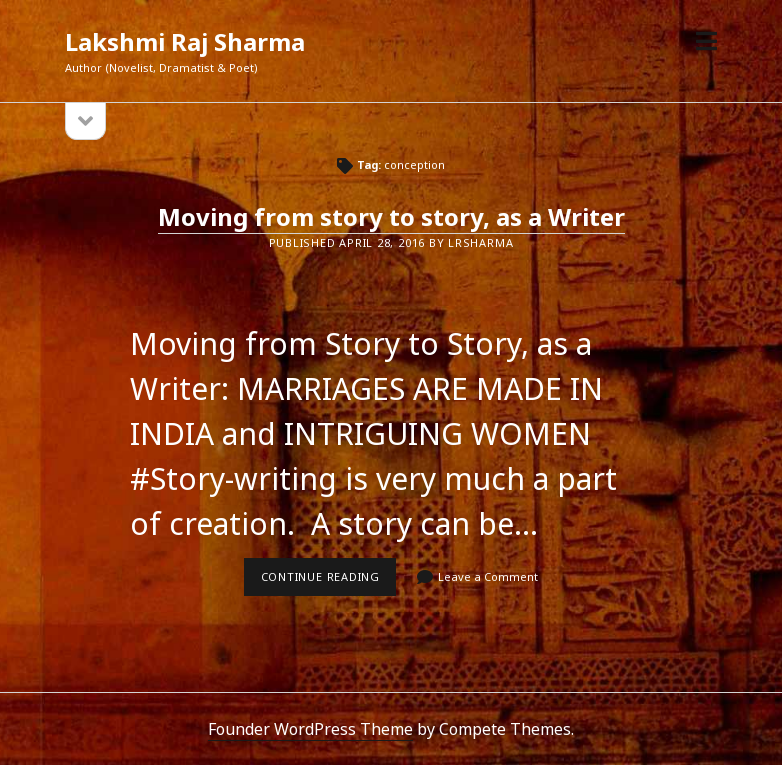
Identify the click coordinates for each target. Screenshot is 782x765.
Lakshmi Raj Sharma (185, 41)
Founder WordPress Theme (310, 729)
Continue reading (329, 582)
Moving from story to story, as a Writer (391, 216)
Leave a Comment (488, 576)
